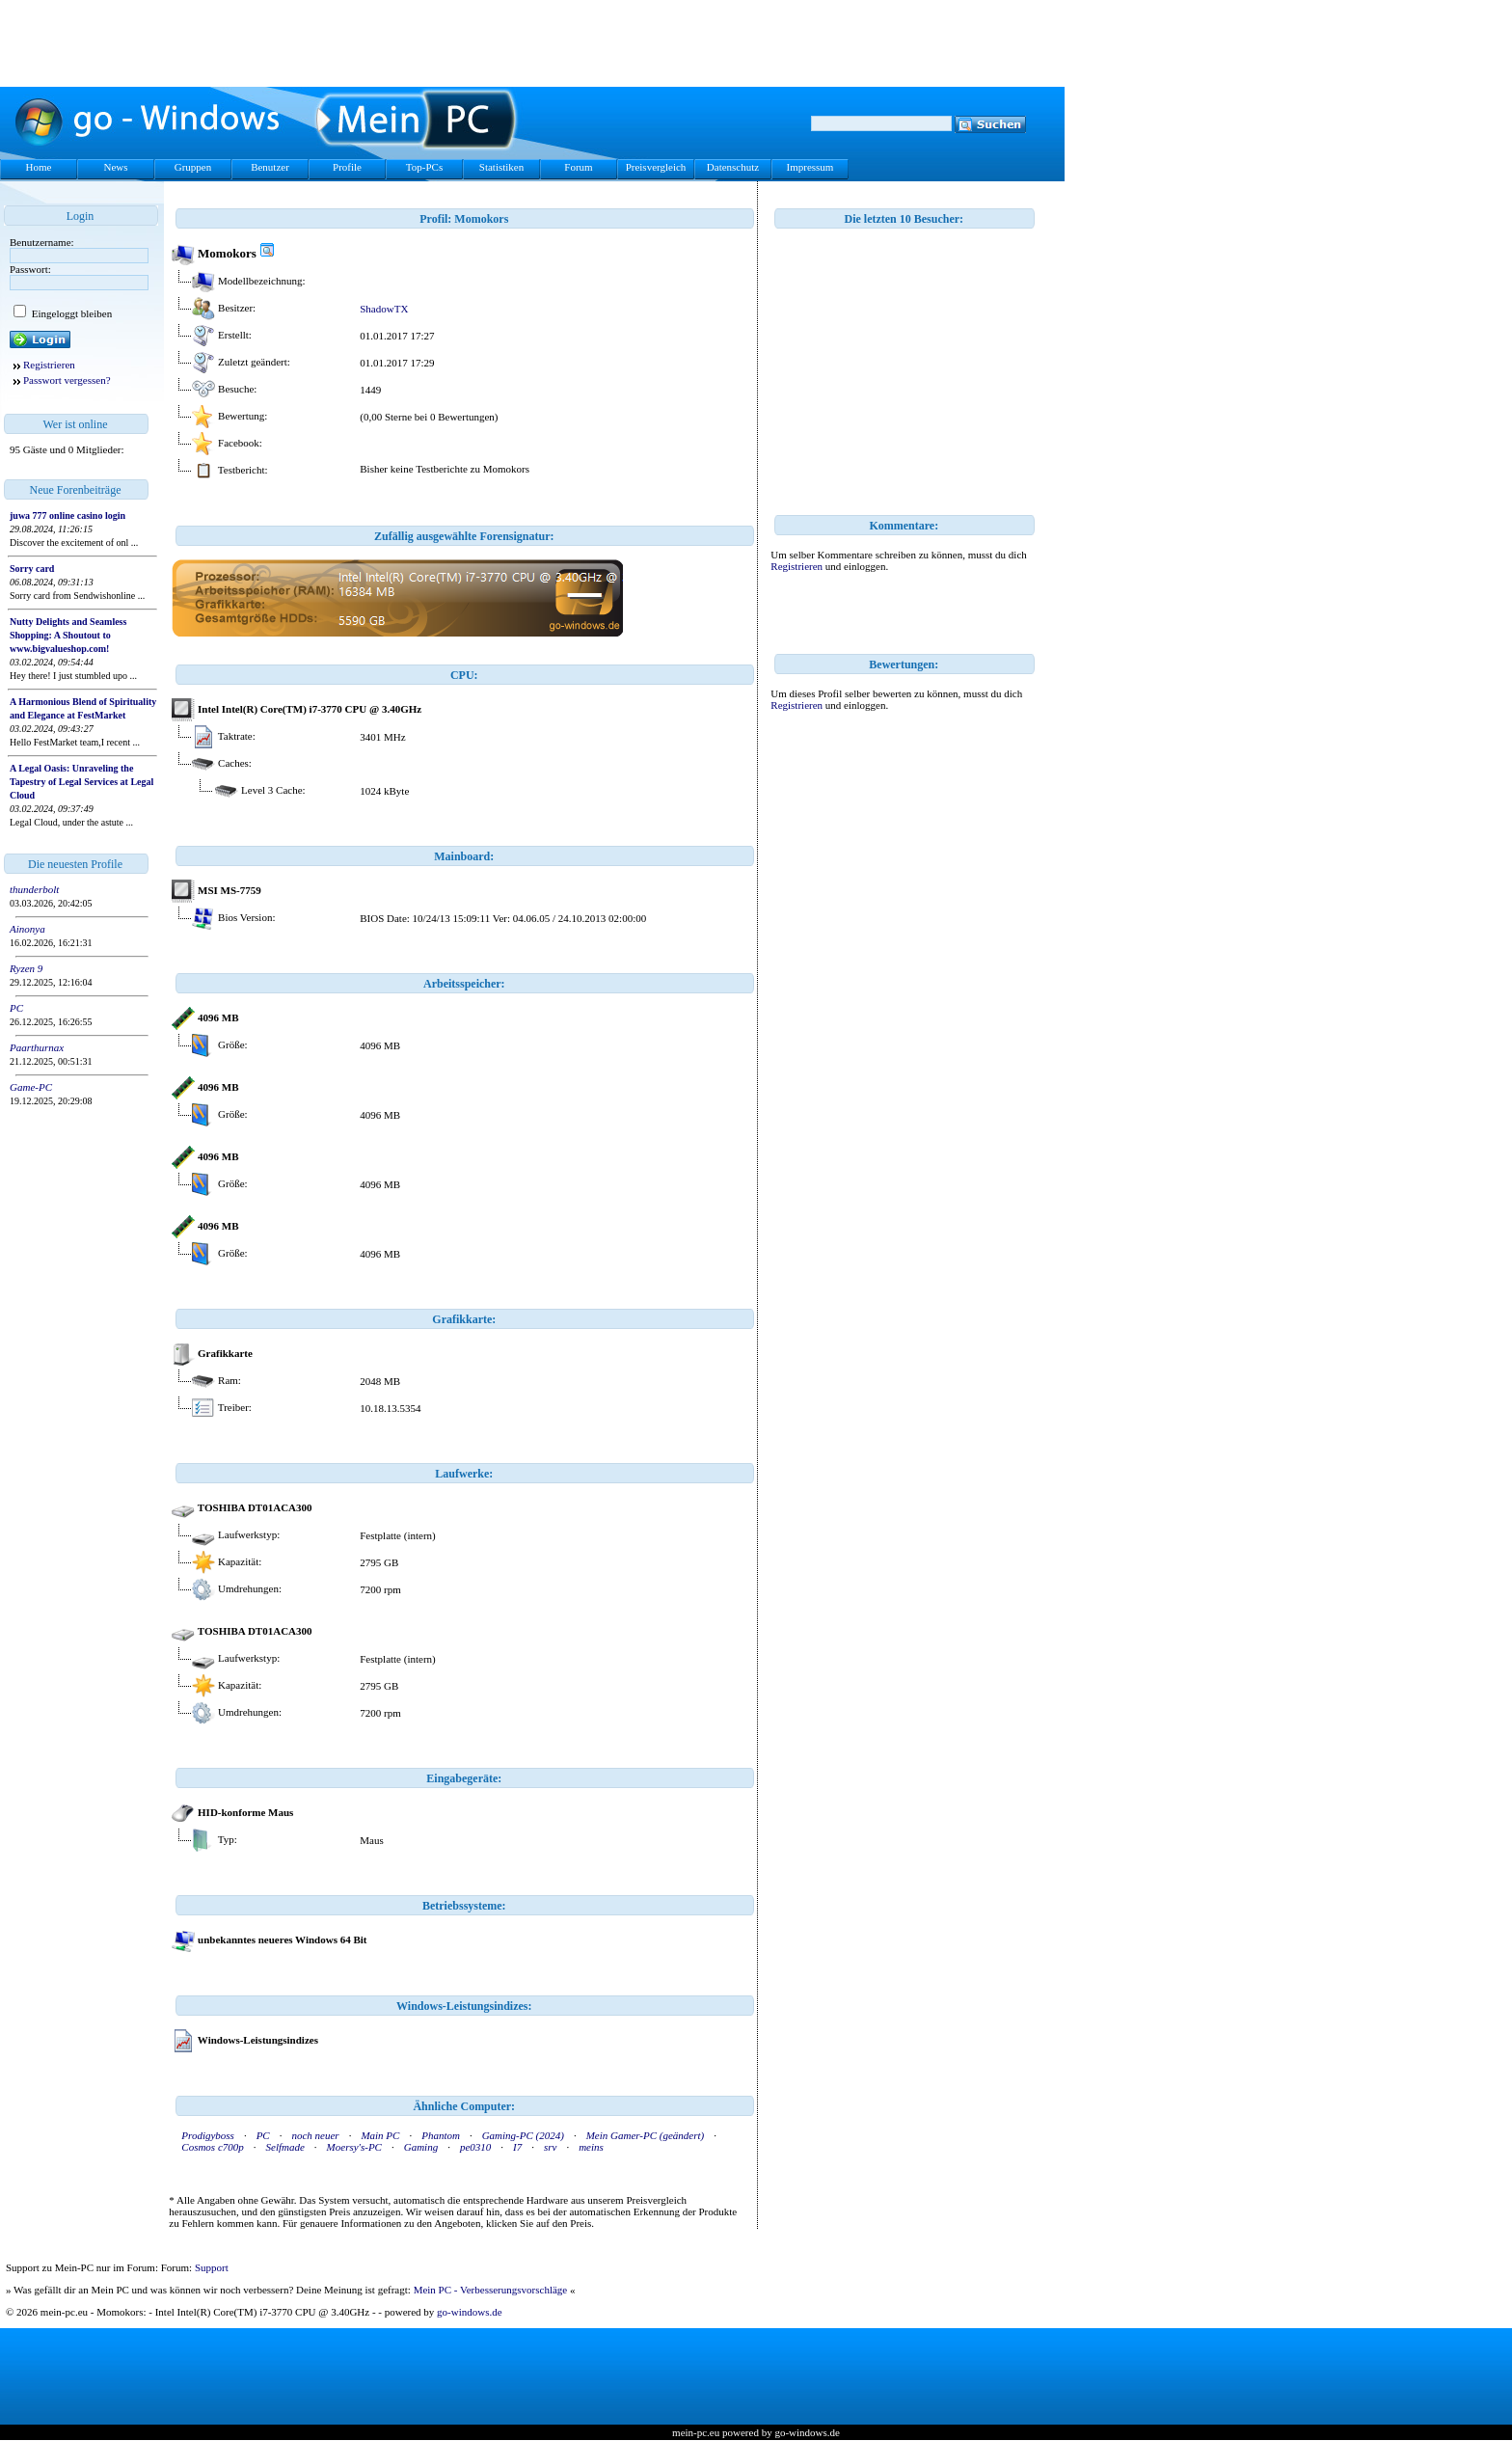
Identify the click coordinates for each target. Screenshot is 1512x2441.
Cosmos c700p (212, 2147)
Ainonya (27, 929)
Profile (347, 167)
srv (550, 2147)
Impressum (810, 167)
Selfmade (285, 2147)
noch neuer (314, 2135)
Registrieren (49, 364)
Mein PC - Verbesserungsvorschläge (491, 2289)
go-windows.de (469, 2312)
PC (16, 1008)
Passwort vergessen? (67, 380)
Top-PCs (424, 167)
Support (212, 2267)
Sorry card (32, 568)
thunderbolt (34, 889)
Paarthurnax (37, 1047)
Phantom (440, 2135)
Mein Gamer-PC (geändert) (645, 2135)
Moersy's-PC (354, 2147)
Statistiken (501, 167)
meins (591, 2147)
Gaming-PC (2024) (523, 2135)
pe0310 (475, 2147)
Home (39, 167)
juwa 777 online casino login (67, 515)
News (115, 167)
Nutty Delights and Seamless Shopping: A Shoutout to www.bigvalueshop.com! (68, 635)
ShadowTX (384, 308)
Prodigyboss (207, 2135)
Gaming (421, 2147)
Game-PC (31, 1087)
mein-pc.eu (695, 2432)
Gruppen (193, 167)
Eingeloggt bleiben (70, 313)
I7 (517, 2147)
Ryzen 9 (26, 968)
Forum (578, 167)
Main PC (380, 2135)
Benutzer (270, 167)
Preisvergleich (656, 167)
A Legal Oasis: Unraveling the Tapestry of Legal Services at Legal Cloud (81, 781)
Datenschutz (733, 167)
